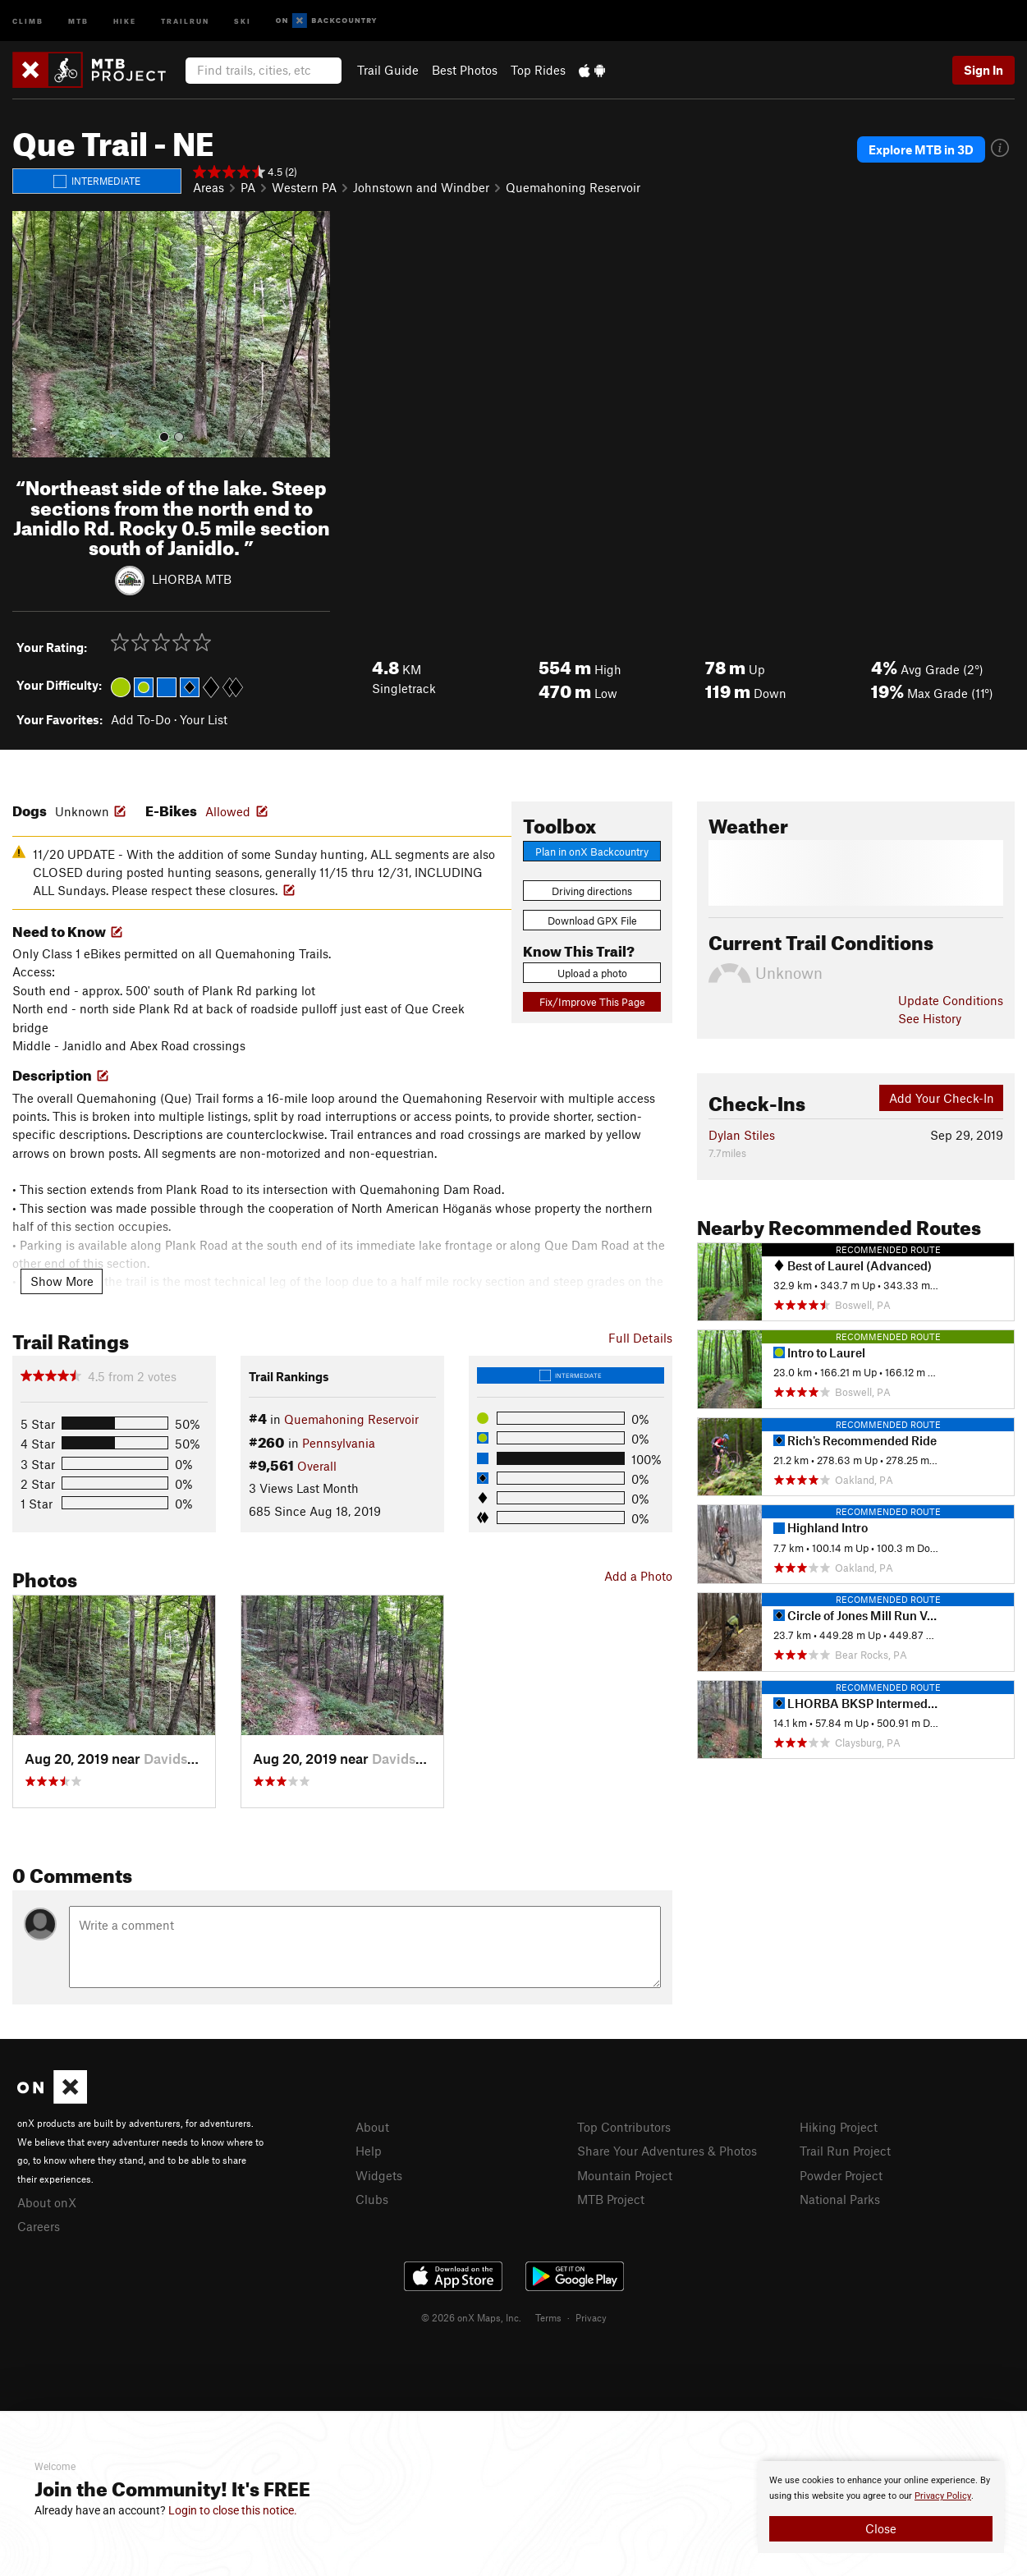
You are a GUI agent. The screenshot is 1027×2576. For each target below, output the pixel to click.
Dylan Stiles (741, 1134)
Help (368, 2150)
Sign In (983, 69)
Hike (124, 20)
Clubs (371, 2199)
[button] (28, 334)
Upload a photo (592, 973)
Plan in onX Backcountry (592, 851)
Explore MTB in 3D (921, 149)
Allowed (227, 811)
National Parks (840, 2199)
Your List (203, 719)
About (372, 2126)
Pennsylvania (338, 1442)
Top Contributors (624, 2126)
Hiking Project (839, 2126)
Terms (548, 2317)
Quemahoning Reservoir (573, 187)
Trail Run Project (845, 2150)
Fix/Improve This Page (592, 1001)
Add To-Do (141, 719)
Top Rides (538, 69)
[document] (881, 2507)
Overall (317, 1465)
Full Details (640, 1337)
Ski (242, 20)
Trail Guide (388, 69)
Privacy (591, 2317)
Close (880, 2528)
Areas (208, 187)
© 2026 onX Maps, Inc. (471, 2317)
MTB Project (610, 2199)
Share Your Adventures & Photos (667, 2150)
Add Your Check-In (941, 1098)
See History (929, 1018)
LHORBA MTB (192, 579)
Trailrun (185, 20)
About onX (46, 2202)
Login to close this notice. (232, 2510)
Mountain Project (624, 2175)
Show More (62, 1281)
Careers (38, 2226)
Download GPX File (592, 920)
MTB (78, 20)
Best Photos (464, 69)
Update (950, 1000)
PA (248, 187)
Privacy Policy (943, 2496)
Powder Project (841, 2175)
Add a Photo (638, 1575)
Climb (28, 20)
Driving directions (592, 891)
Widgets (378, 2175)
